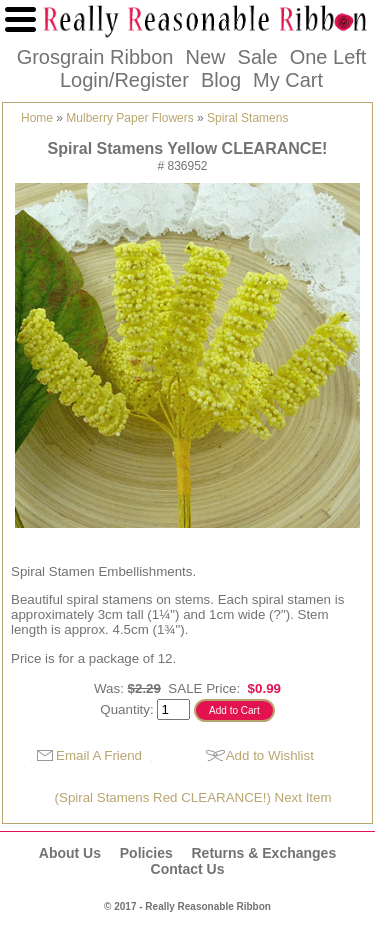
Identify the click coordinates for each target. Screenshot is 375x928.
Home (37, 118)
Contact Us (188, 869)
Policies (146, 853)
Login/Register (124, 80)
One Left (328, 57)
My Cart (288, 80)
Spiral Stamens (247, 118)
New (205, 57)
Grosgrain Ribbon (95, 57)
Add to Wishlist (270, 755)
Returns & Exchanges (263, 853)
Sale (258, 57)
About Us (70, 853)
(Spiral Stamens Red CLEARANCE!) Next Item (193, 797)
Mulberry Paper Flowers (129, 118)
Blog (221, 80)
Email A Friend (99, 755)
